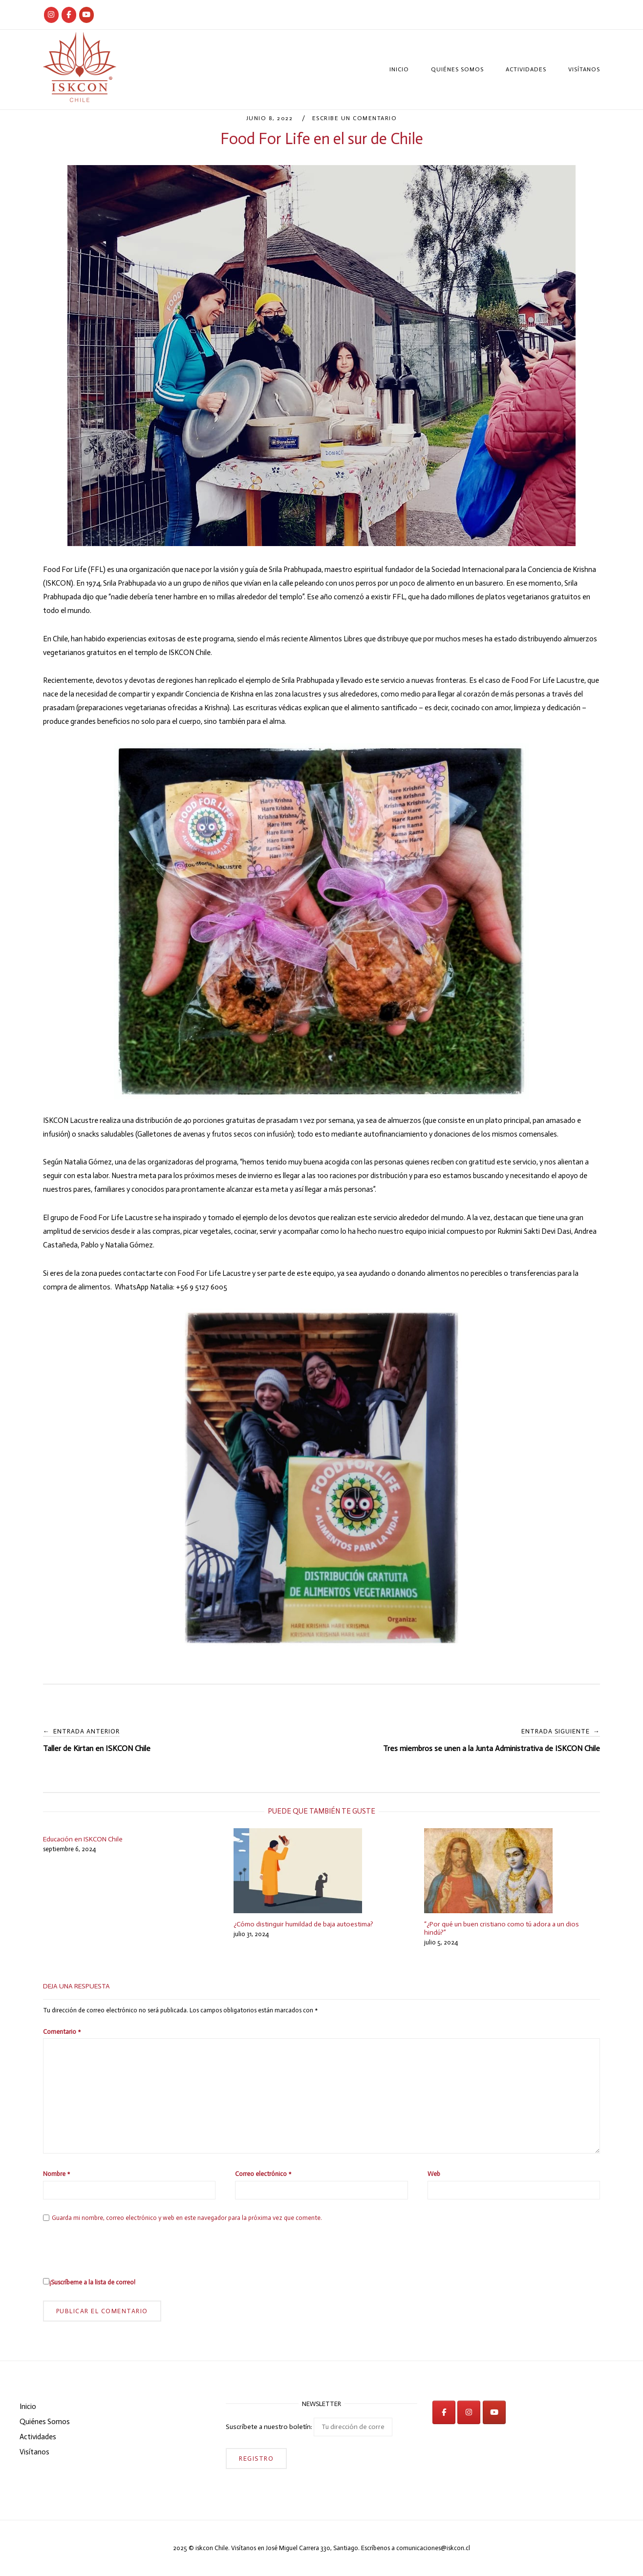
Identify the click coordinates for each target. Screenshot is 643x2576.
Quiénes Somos (457, 69)
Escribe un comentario (354, 118)
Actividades (526, 69)
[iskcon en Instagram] (468, 2412)
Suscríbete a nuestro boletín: (309, 2427)
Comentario (62, 2031)
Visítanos (584, 69)
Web (434, 2173)
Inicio (399, 69)
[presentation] (117, 2249)
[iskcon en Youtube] (86, 15)
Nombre (56, 2173)
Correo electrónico (263, 2173)
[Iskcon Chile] (51, 15)
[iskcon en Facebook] (443, 2412)
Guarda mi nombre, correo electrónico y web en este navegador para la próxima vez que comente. (187, 2217)
